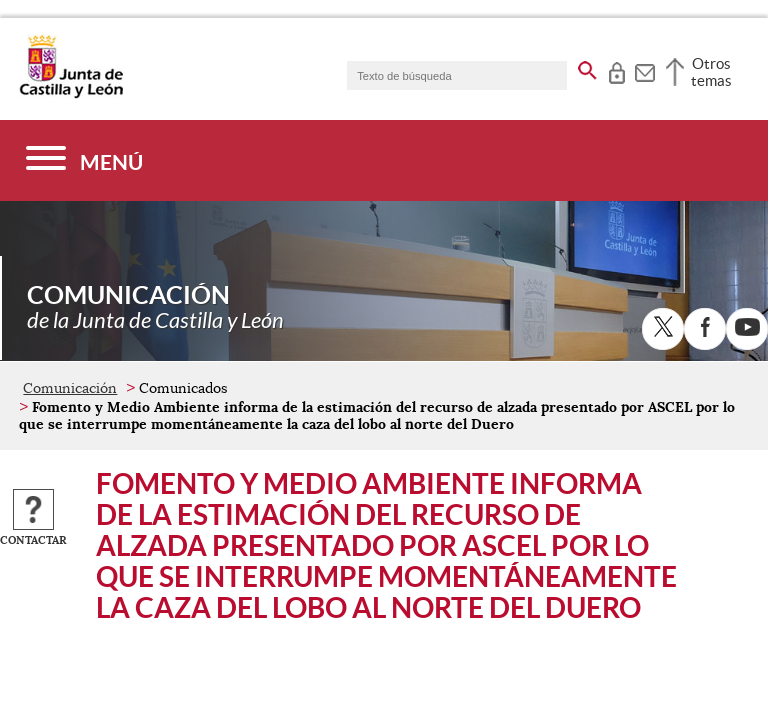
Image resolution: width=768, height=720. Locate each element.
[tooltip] (616, 70)
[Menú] (84, 160)
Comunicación (70, 388)
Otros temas (711, 72)
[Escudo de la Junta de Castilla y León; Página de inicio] (71, 94)
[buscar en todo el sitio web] (587, 67)
